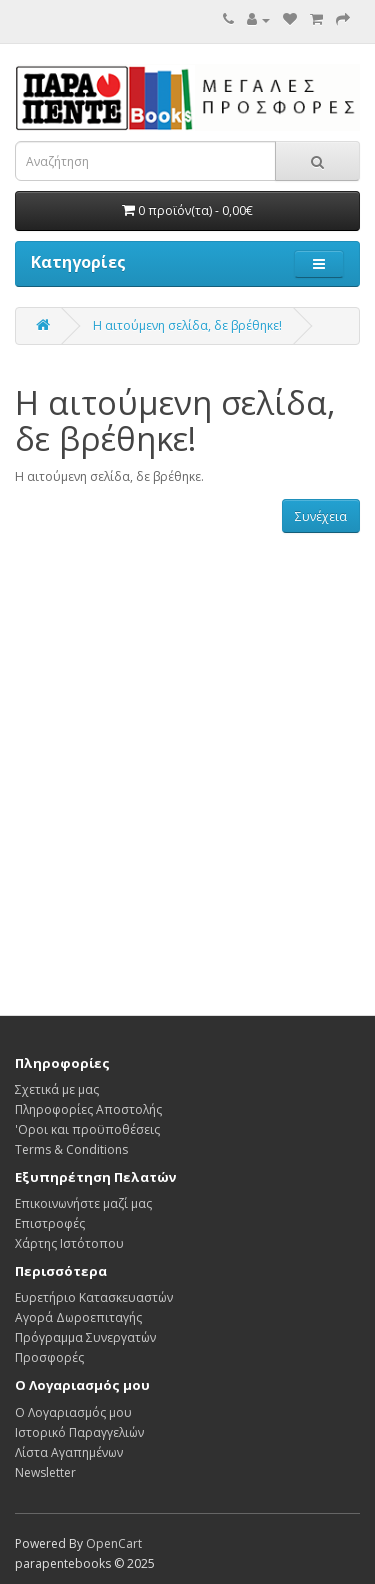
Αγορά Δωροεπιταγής (78, 1317)
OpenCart (114, 1543)
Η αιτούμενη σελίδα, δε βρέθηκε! (187, 325)
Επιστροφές (50, 1223)
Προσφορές (49, 1357)
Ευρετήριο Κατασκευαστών (94, 1297)
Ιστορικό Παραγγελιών (79, 1432)
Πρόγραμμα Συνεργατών (85, 1337)
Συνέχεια (321, 516)
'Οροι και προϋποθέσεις (87, 1129)
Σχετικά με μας (57, 1089)
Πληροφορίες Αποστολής (88, 1109)
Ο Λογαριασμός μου (73, 1412)
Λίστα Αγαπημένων (69, 1452)
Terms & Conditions (71, 1149)
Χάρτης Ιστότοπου (69, 1243)
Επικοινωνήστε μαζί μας (83, 1203)
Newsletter (45, 1472)
